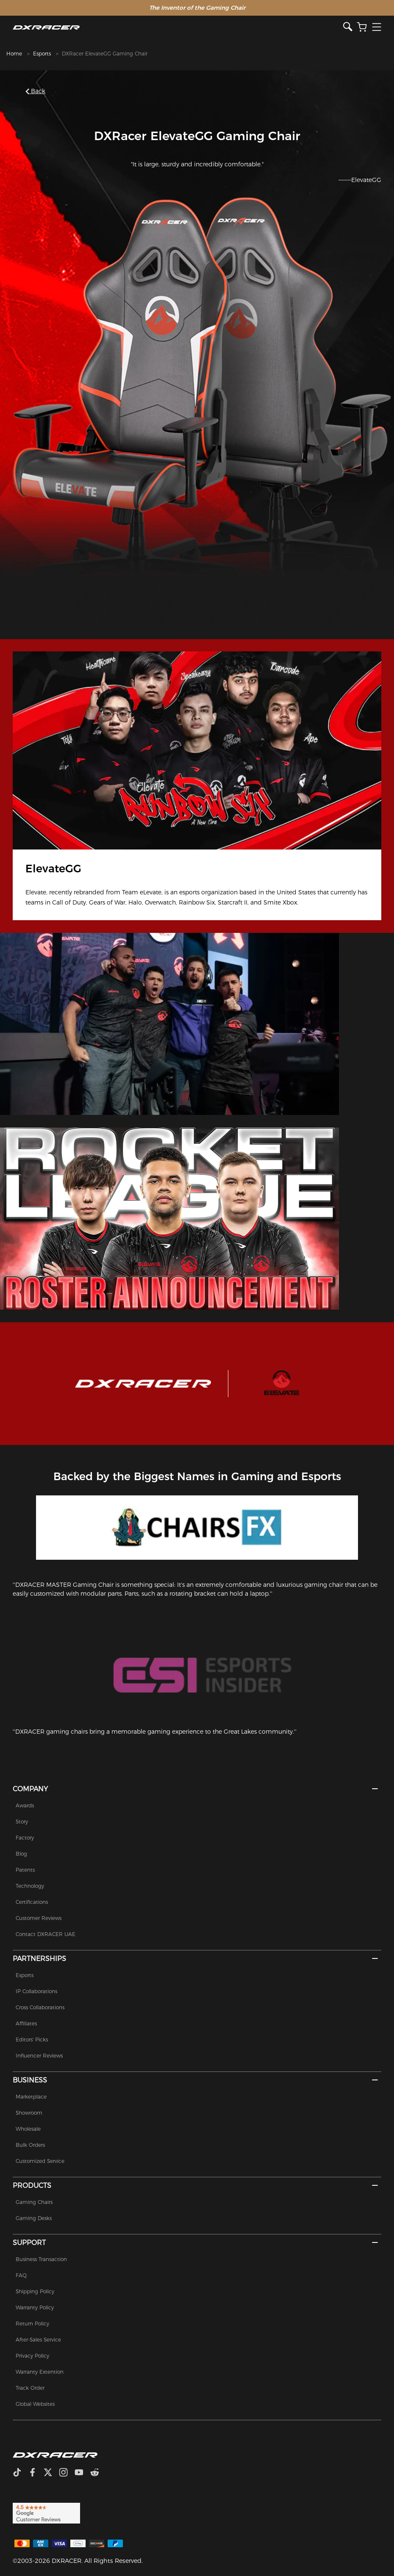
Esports (42, 53)
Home (14, 53)
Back (36, 91)
